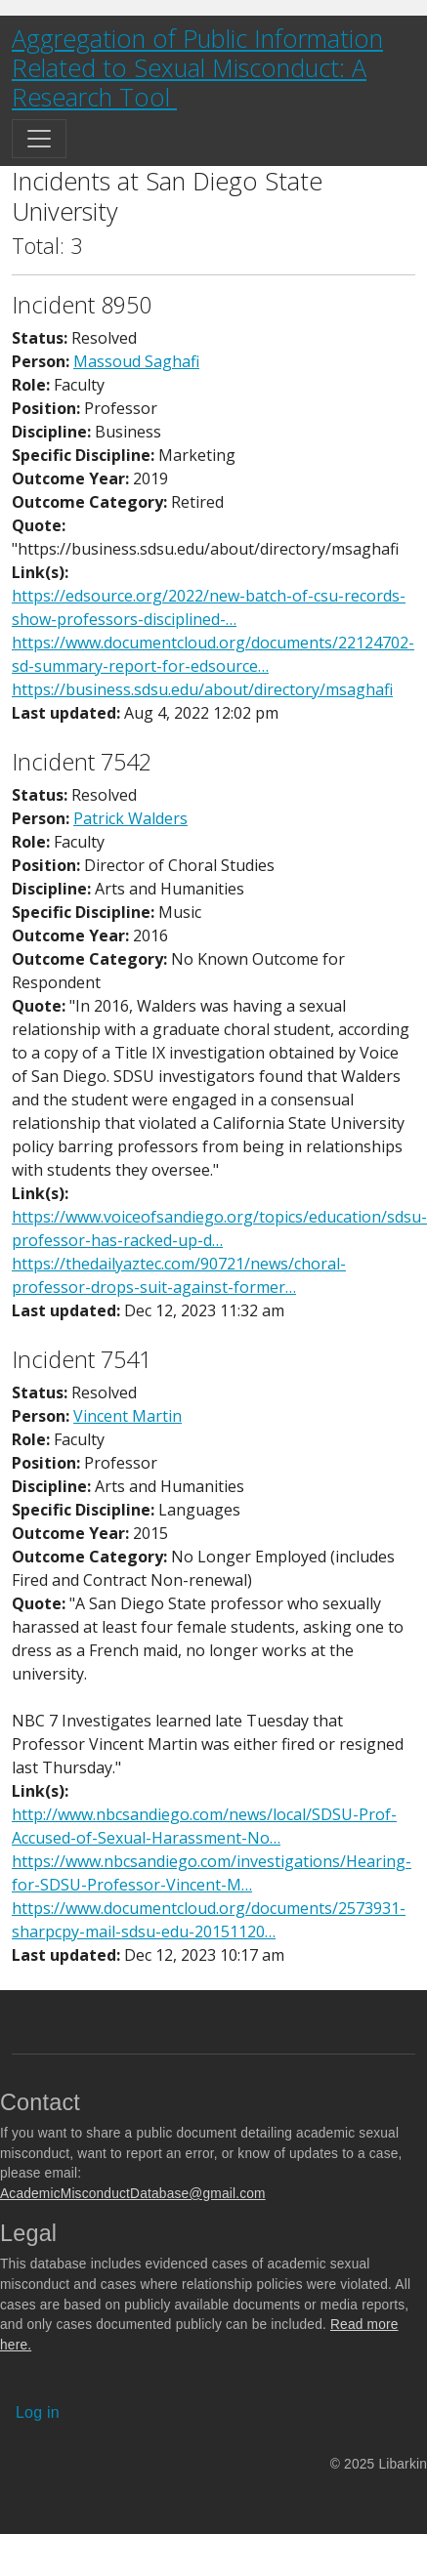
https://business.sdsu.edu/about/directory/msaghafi (202, 689)
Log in (38, 2412)
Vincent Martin (127, 1416)
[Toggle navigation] (39, 138)
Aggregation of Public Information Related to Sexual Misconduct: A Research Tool (197, 67)
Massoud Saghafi (136, 361)
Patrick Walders (130, 818)
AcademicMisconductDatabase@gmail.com (133, 2193)
